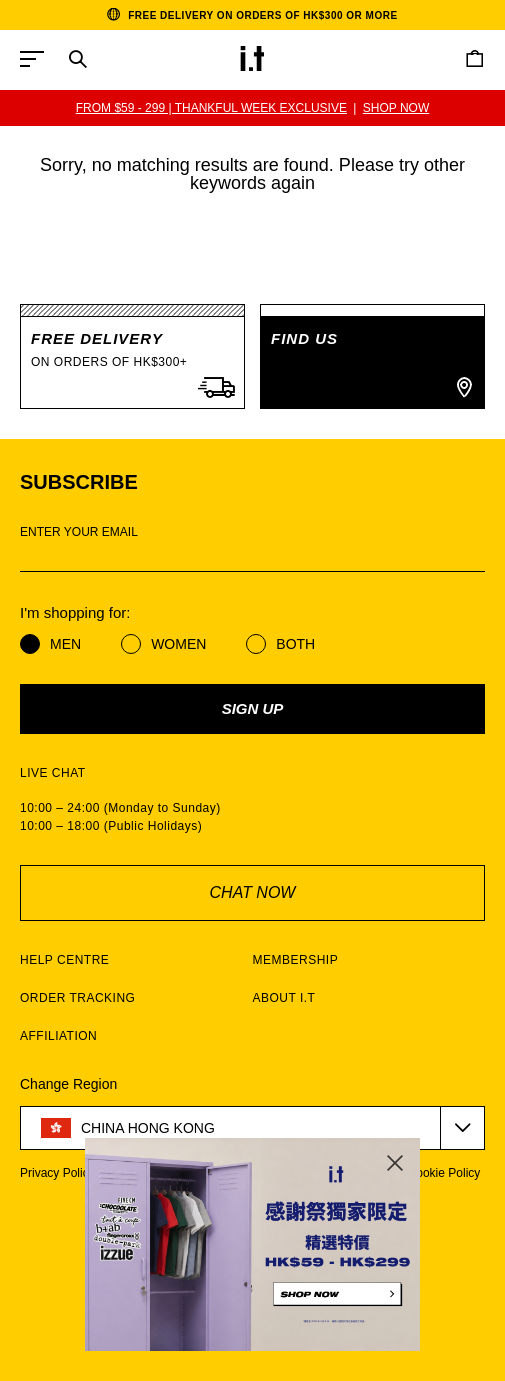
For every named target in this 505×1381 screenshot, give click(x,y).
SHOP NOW (396, 108)
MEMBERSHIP (296, 960)
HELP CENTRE (64, 960)
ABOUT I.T (284, 998)
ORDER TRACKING (77, 998)
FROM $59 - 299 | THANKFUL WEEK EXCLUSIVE (211, 108)
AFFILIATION (58, 1036)
